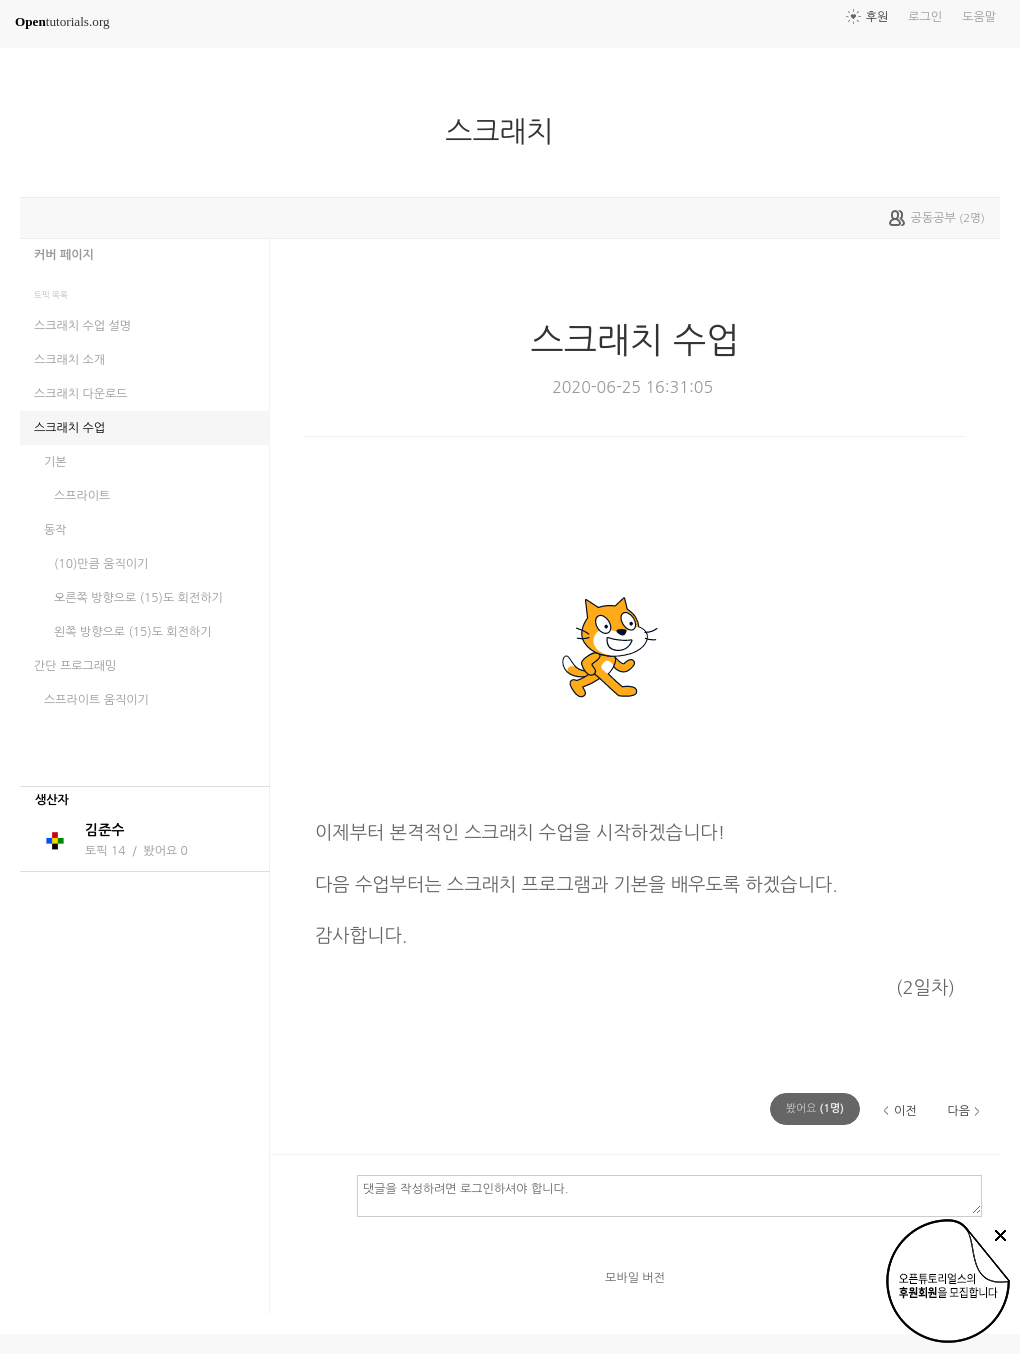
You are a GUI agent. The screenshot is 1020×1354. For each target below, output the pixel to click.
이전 (905, 1111)
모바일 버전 (635, 1278)
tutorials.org (62, 21)
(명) (815, 1108)
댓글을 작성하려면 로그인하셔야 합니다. (669, 1195)
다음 (958, 1111)
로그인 (925, 17)
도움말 (979, 17)
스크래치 (507, 132)
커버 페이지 (64, 255)
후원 (877, 17)
